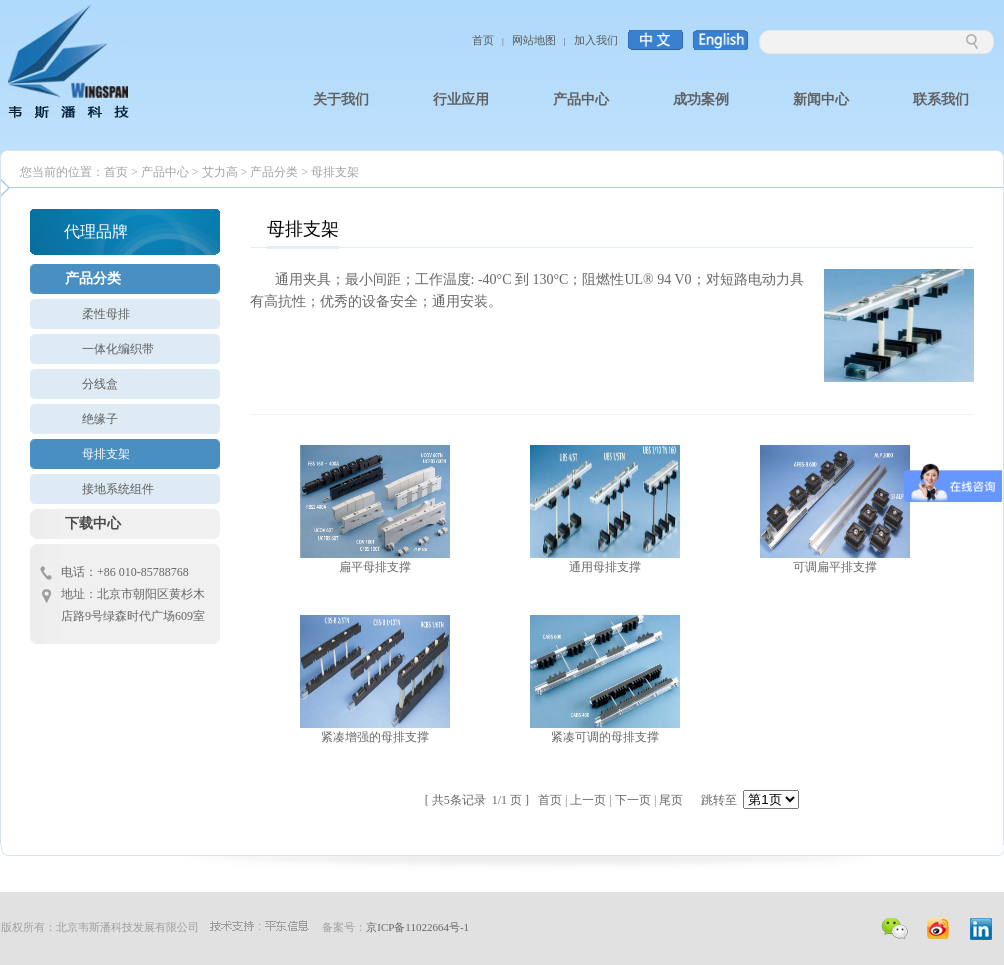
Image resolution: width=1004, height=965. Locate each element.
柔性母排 (106, 314)
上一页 (588, 800)
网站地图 (534, 40)
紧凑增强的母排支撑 (375, 737)
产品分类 (274, 172)
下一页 (633, 800)
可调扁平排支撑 (835, 567)
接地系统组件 (118, 489)
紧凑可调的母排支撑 (605, 737)
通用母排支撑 (605, 567)
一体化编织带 (118, 349)
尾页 (671, 800)
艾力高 (220, 172)
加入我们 (596, 40)
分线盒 (100, 384)
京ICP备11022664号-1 (417, 927)
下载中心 (93, 523)
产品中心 (165, 172)
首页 (483, 40)
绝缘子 (100, 419)
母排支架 (335, 172)
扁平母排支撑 (375, 567)
